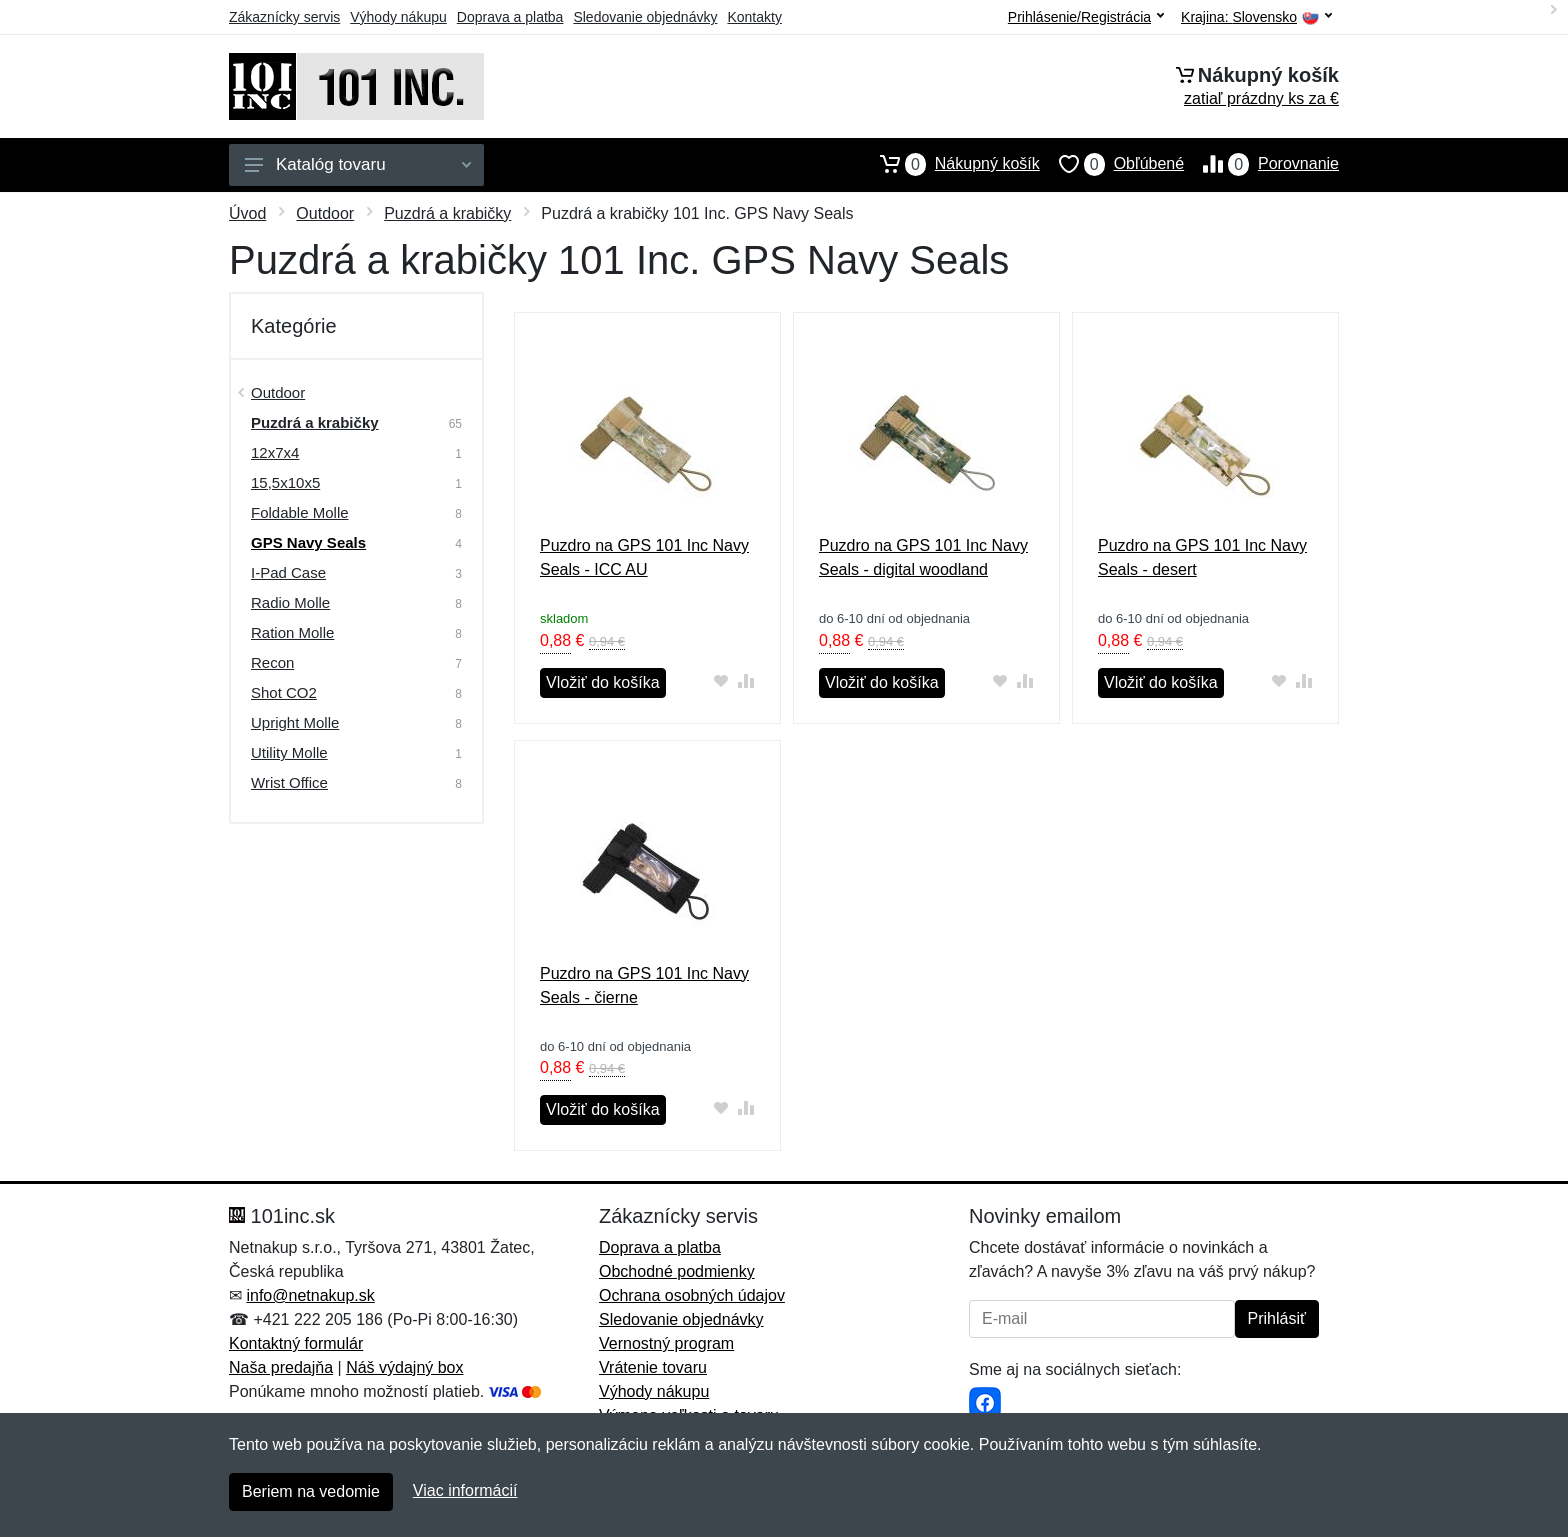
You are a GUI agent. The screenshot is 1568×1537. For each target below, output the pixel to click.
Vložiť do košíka (603, 682)
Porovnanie (1261, 164)
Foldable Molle (300, 512)
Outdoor (325, 213)
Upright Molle (295, 722)
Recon (272, 662)
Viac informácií (465, 1490)
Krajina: (1256, 17)
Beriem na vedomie (311, 1491)
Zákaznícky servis (284, 17)
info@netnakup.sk (310, 1295)
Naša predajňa (281, 1367)
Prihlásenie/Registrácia (1086, 17)
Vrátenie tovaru (653, 1367)
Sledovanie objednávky (645, 17)
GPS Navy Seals (308, 542)
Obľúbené (1112, 164)
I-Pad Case (288, 572)
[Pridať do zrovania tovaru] (746, 680)
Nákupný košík (950, 164)
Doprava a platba (510, 17)
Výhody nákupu (398, 17)
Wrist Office (289, 782)
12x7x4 (275, 452)
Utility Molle (289, 752)
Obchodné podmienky (677, 1271)
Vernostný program (666, 1343)
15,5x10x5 (285, 482)
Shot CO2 (284, 692)
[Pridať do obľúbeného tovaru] (721, 680)
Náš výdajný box (404, 1367)
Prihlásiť (1277, 1318)
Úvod (247, 213)
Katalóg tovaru (358, 164)
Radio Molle (290, 602)
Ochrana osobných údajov (692, 1295)
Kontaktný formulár (296, 1343)
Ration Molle (292, 632)
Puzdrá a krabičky (447, 213)
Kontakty (754, 17)
